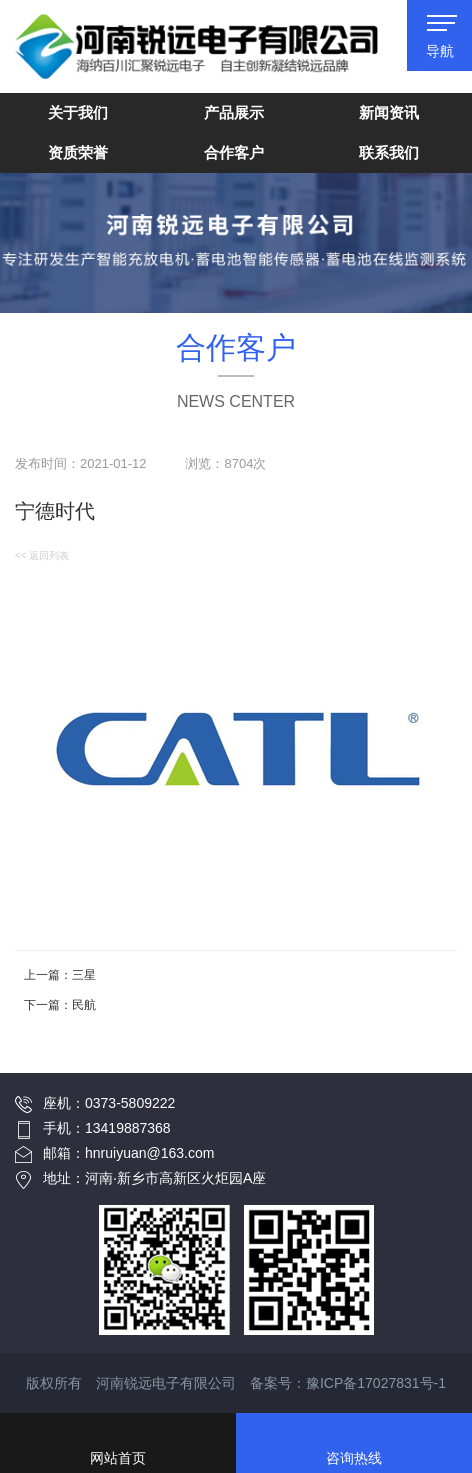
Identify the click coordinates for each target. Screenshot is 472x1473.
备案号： (348, 1383)
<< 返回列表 (42, 555)
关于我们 (78, 112)
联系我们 (389, 152)
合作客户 (234, 152)
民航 (84, 1005)
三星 (84, 975)
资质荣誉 (78, 152)
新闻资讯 (389, 112)
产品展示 (234, 112)
